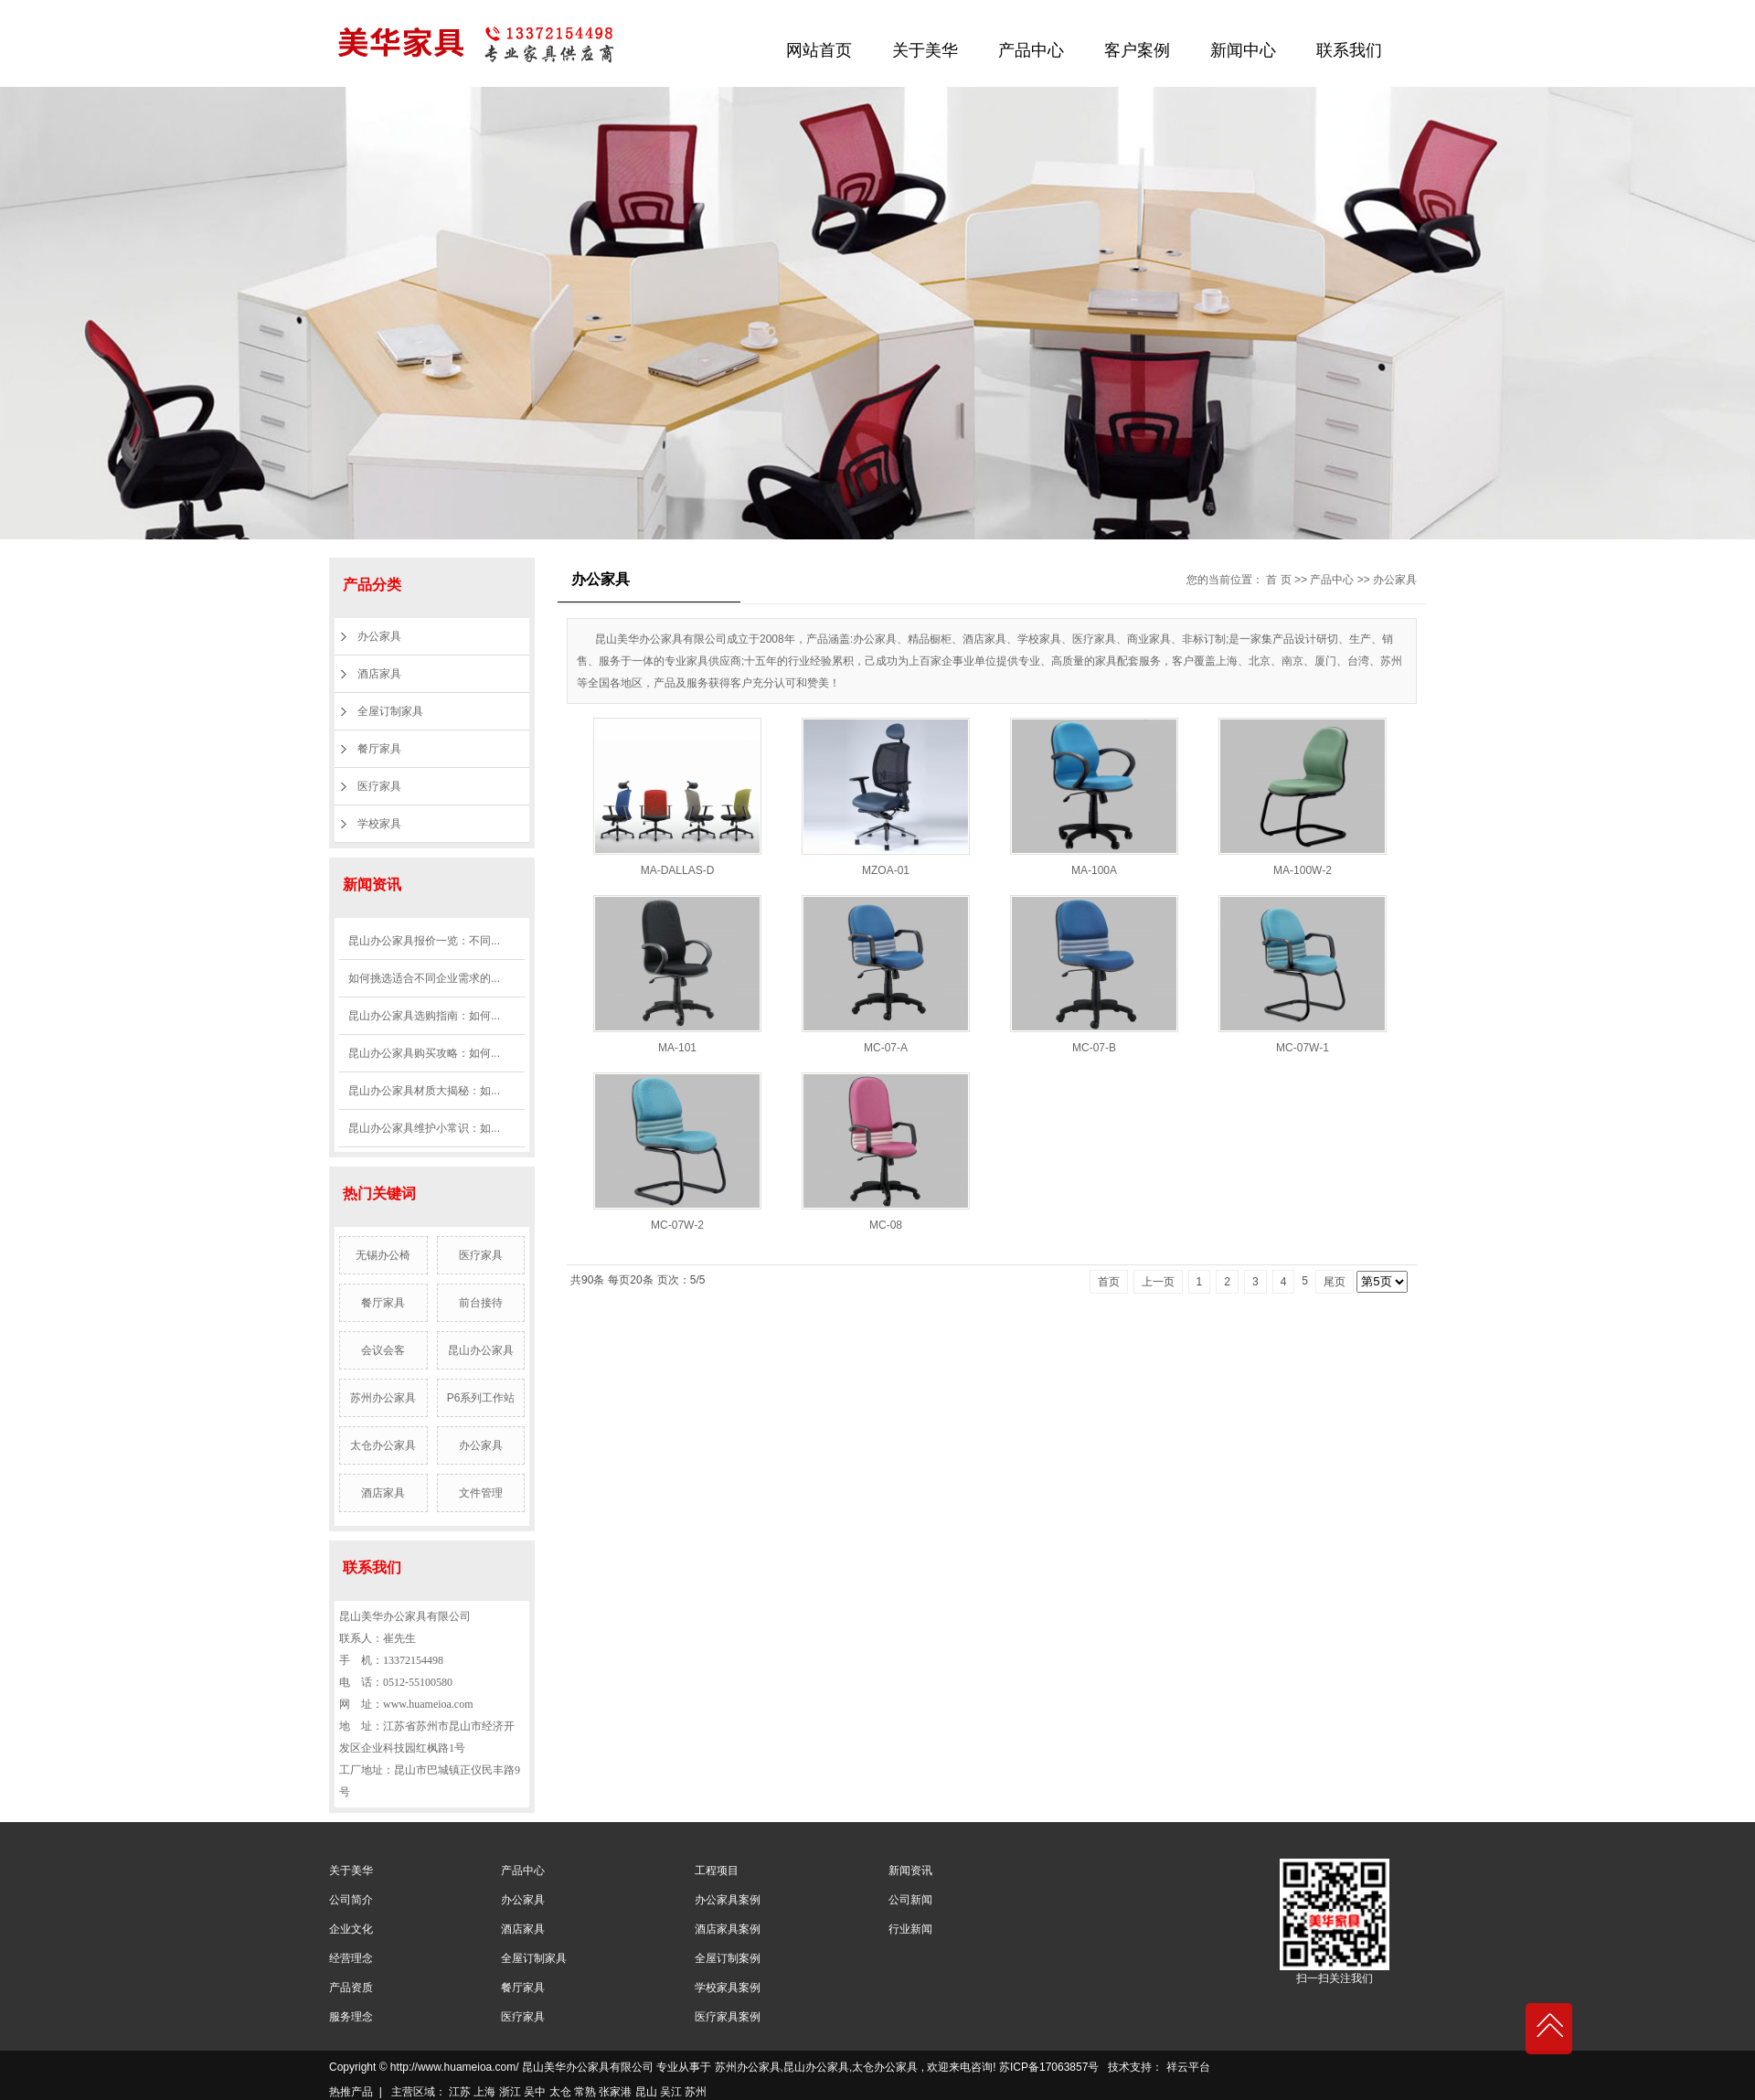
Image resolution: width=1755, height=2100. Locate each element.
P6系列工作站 (481, 1397)
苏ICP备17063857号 (1049, 2067)
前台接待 (481, 1302)
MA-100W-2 (1302, 870)
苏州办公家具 (383, 1397)
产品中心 (1031, 50)
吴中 (535, 2091)
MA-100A (1094, 870)
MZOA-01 (885, 870)
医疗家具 (379, 786)
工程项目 (717, 1870)
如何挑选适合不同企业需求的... (424, 978)
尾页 (1335, 1281)
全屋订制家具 (390, 711)
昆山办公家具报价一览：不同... (424, 940)
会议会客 (383, 1350)
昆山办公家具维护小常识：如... (424, 1128)
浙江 (510, 2091)
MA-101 (677, 1047)
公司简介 (351, 1899)
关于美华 (925, 50)
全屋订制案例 (727, 1958)
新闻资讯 (910, 1870)
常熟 (585, 2091)
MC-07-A (886, 1047)
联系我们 (1349, 50)
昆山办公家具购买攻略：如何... (424, 1053)
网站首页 (819, 50)
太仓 (560, 2091)
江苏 (460, 2091)
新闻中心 (1243, 50)
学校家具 (379, 823)
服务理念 (351, 2016)
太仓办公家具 (383, 1445)
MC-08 (885, 1225)
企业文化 (351, 1929)
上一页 (1158, 1281)
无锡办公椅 (383, 1255)
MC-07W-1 (1302, 1047)
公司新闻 (910, 1899)
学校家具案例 (727, 1987)
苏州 (696, 2091)
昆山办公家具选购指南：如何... (424, 1015)
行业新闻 (910, 1929)
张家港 (615, 2091)
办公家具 (379, 636)
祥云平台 (1188, 2067)
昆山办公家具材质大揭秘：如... (424, 1090)
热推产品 (351, 2091)
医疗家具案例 (727, 2016)
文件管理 (481, 1493)
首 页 (1278, 579)
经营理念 (351, 1958)
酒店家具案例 (727, 1929)
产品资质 (351, 1987)
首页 (1109, 1281)
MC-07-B (1094, 1047)
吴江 (671, 2091)
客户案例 (1137, 50)
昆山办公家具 (481, 1350)
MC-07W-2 (677, 1225)
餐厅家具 (379, 748)
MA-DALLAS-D (678, 870)
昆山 (646, 2091)
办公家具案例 (727, 1899)
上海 (484, 2091)
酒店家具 (379, 673)
